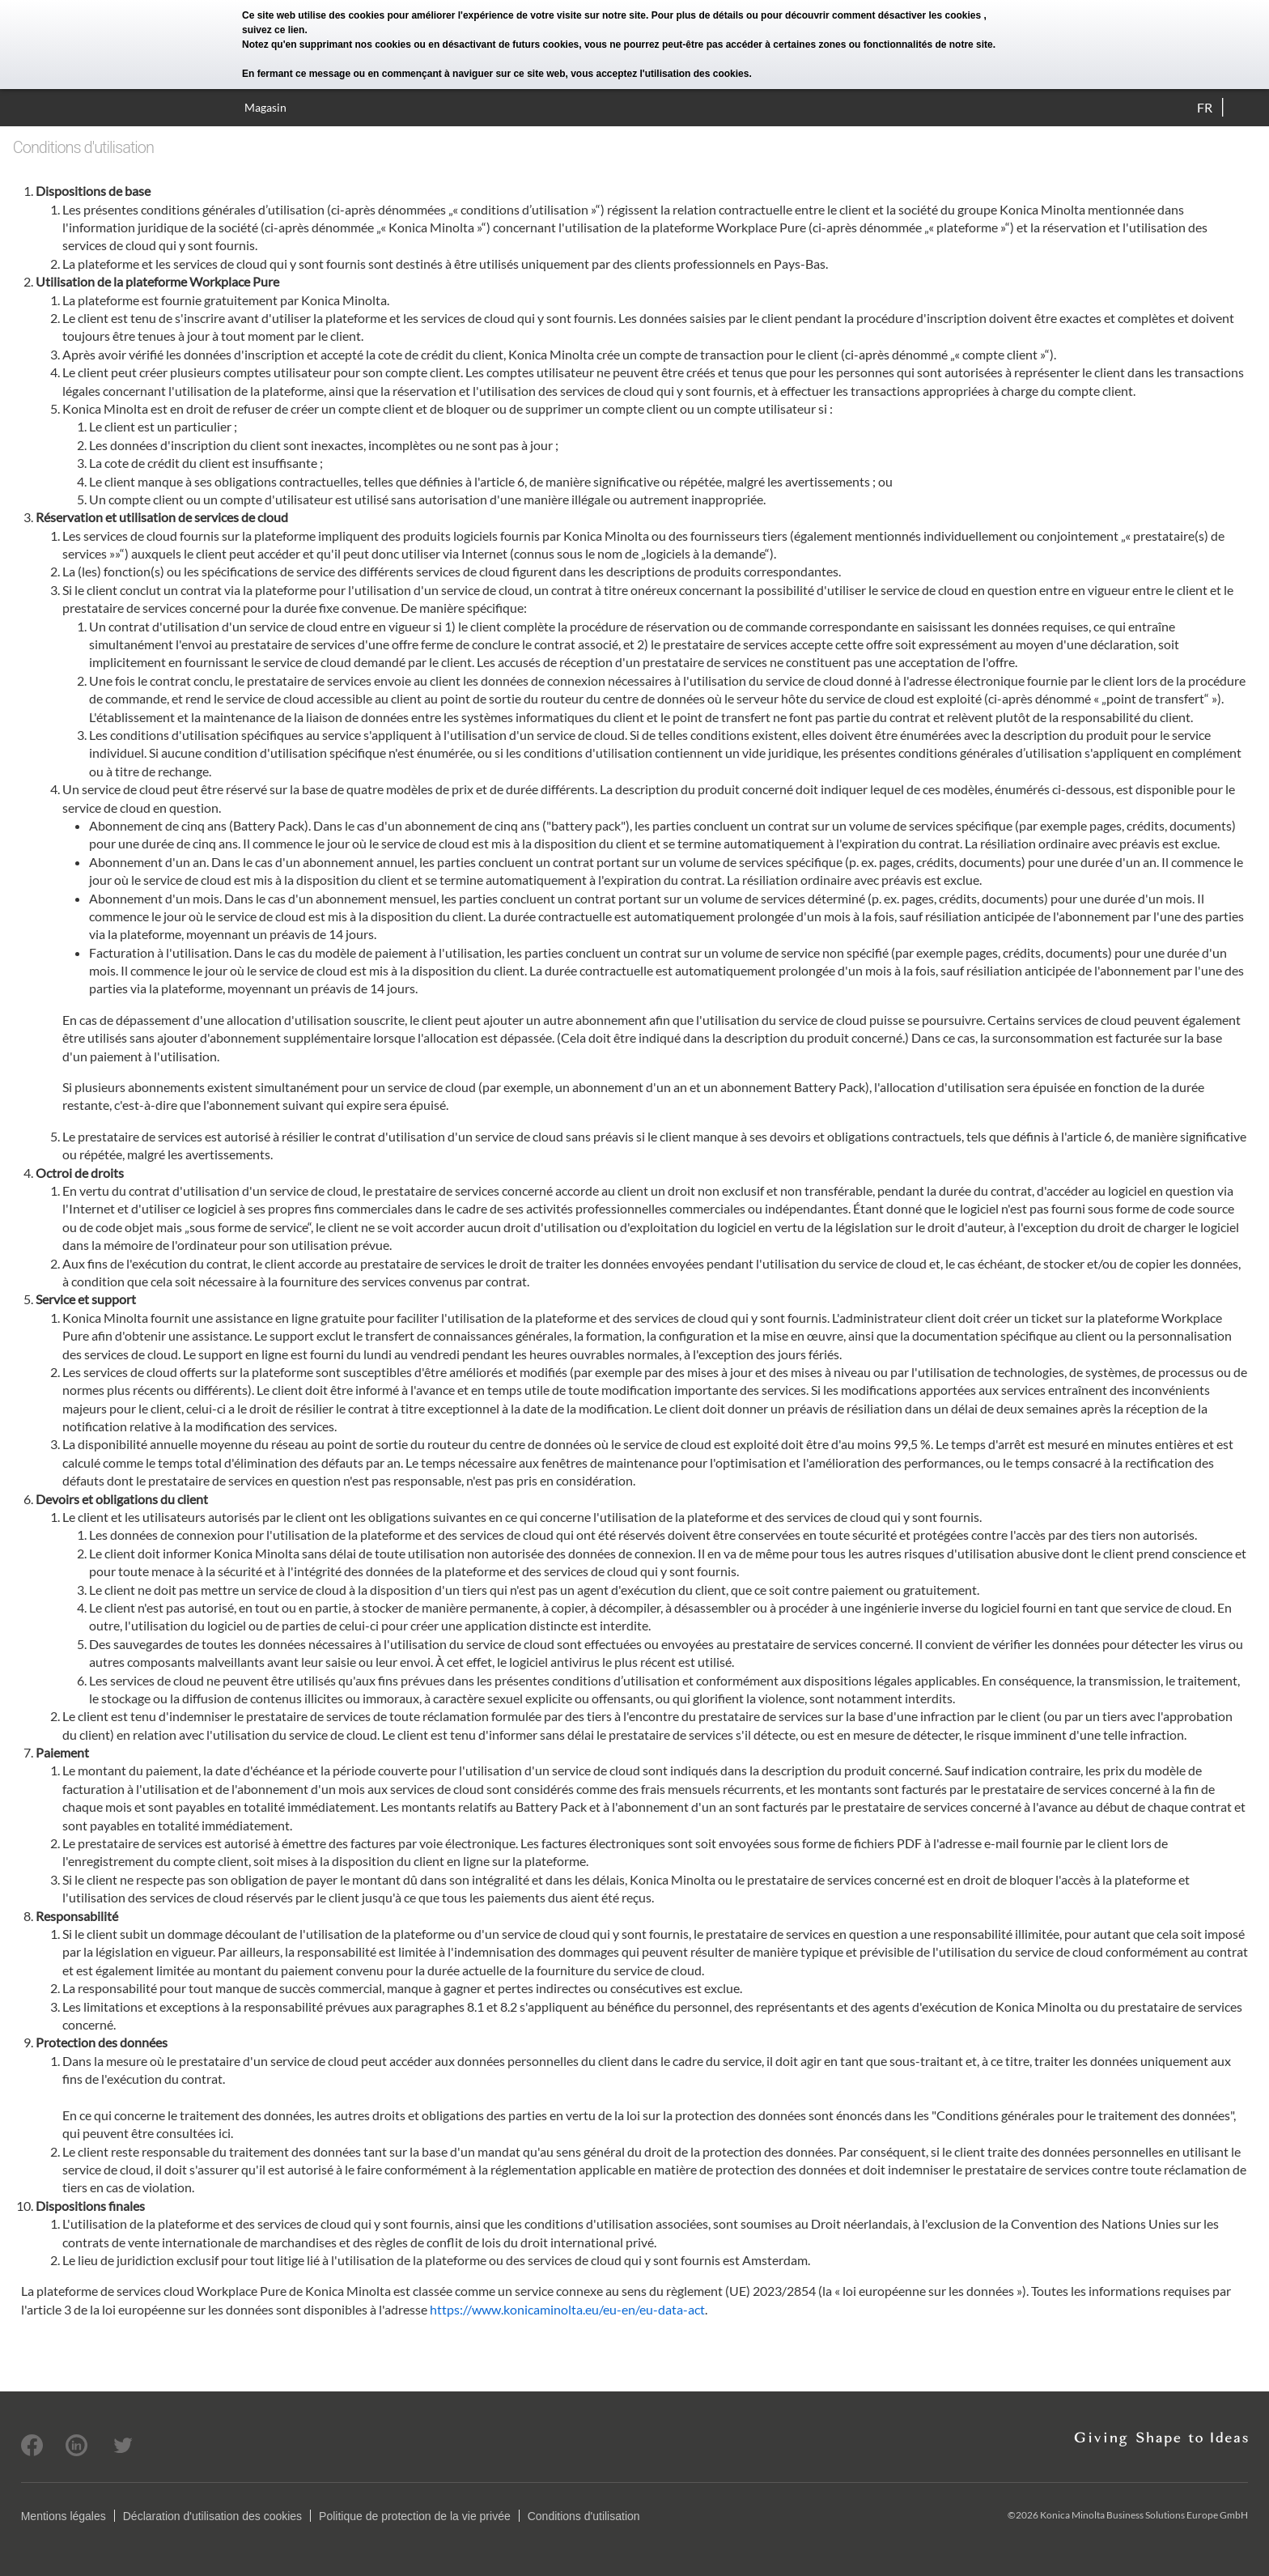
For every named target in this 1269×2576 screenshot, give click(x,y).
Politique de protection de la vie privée (415, 2516)
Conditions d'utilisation (584, 2516)
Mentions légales (63, 2516)
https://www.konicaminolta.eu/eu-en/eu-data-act (567, 2309)
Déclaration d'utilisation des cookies (212, 2516)
